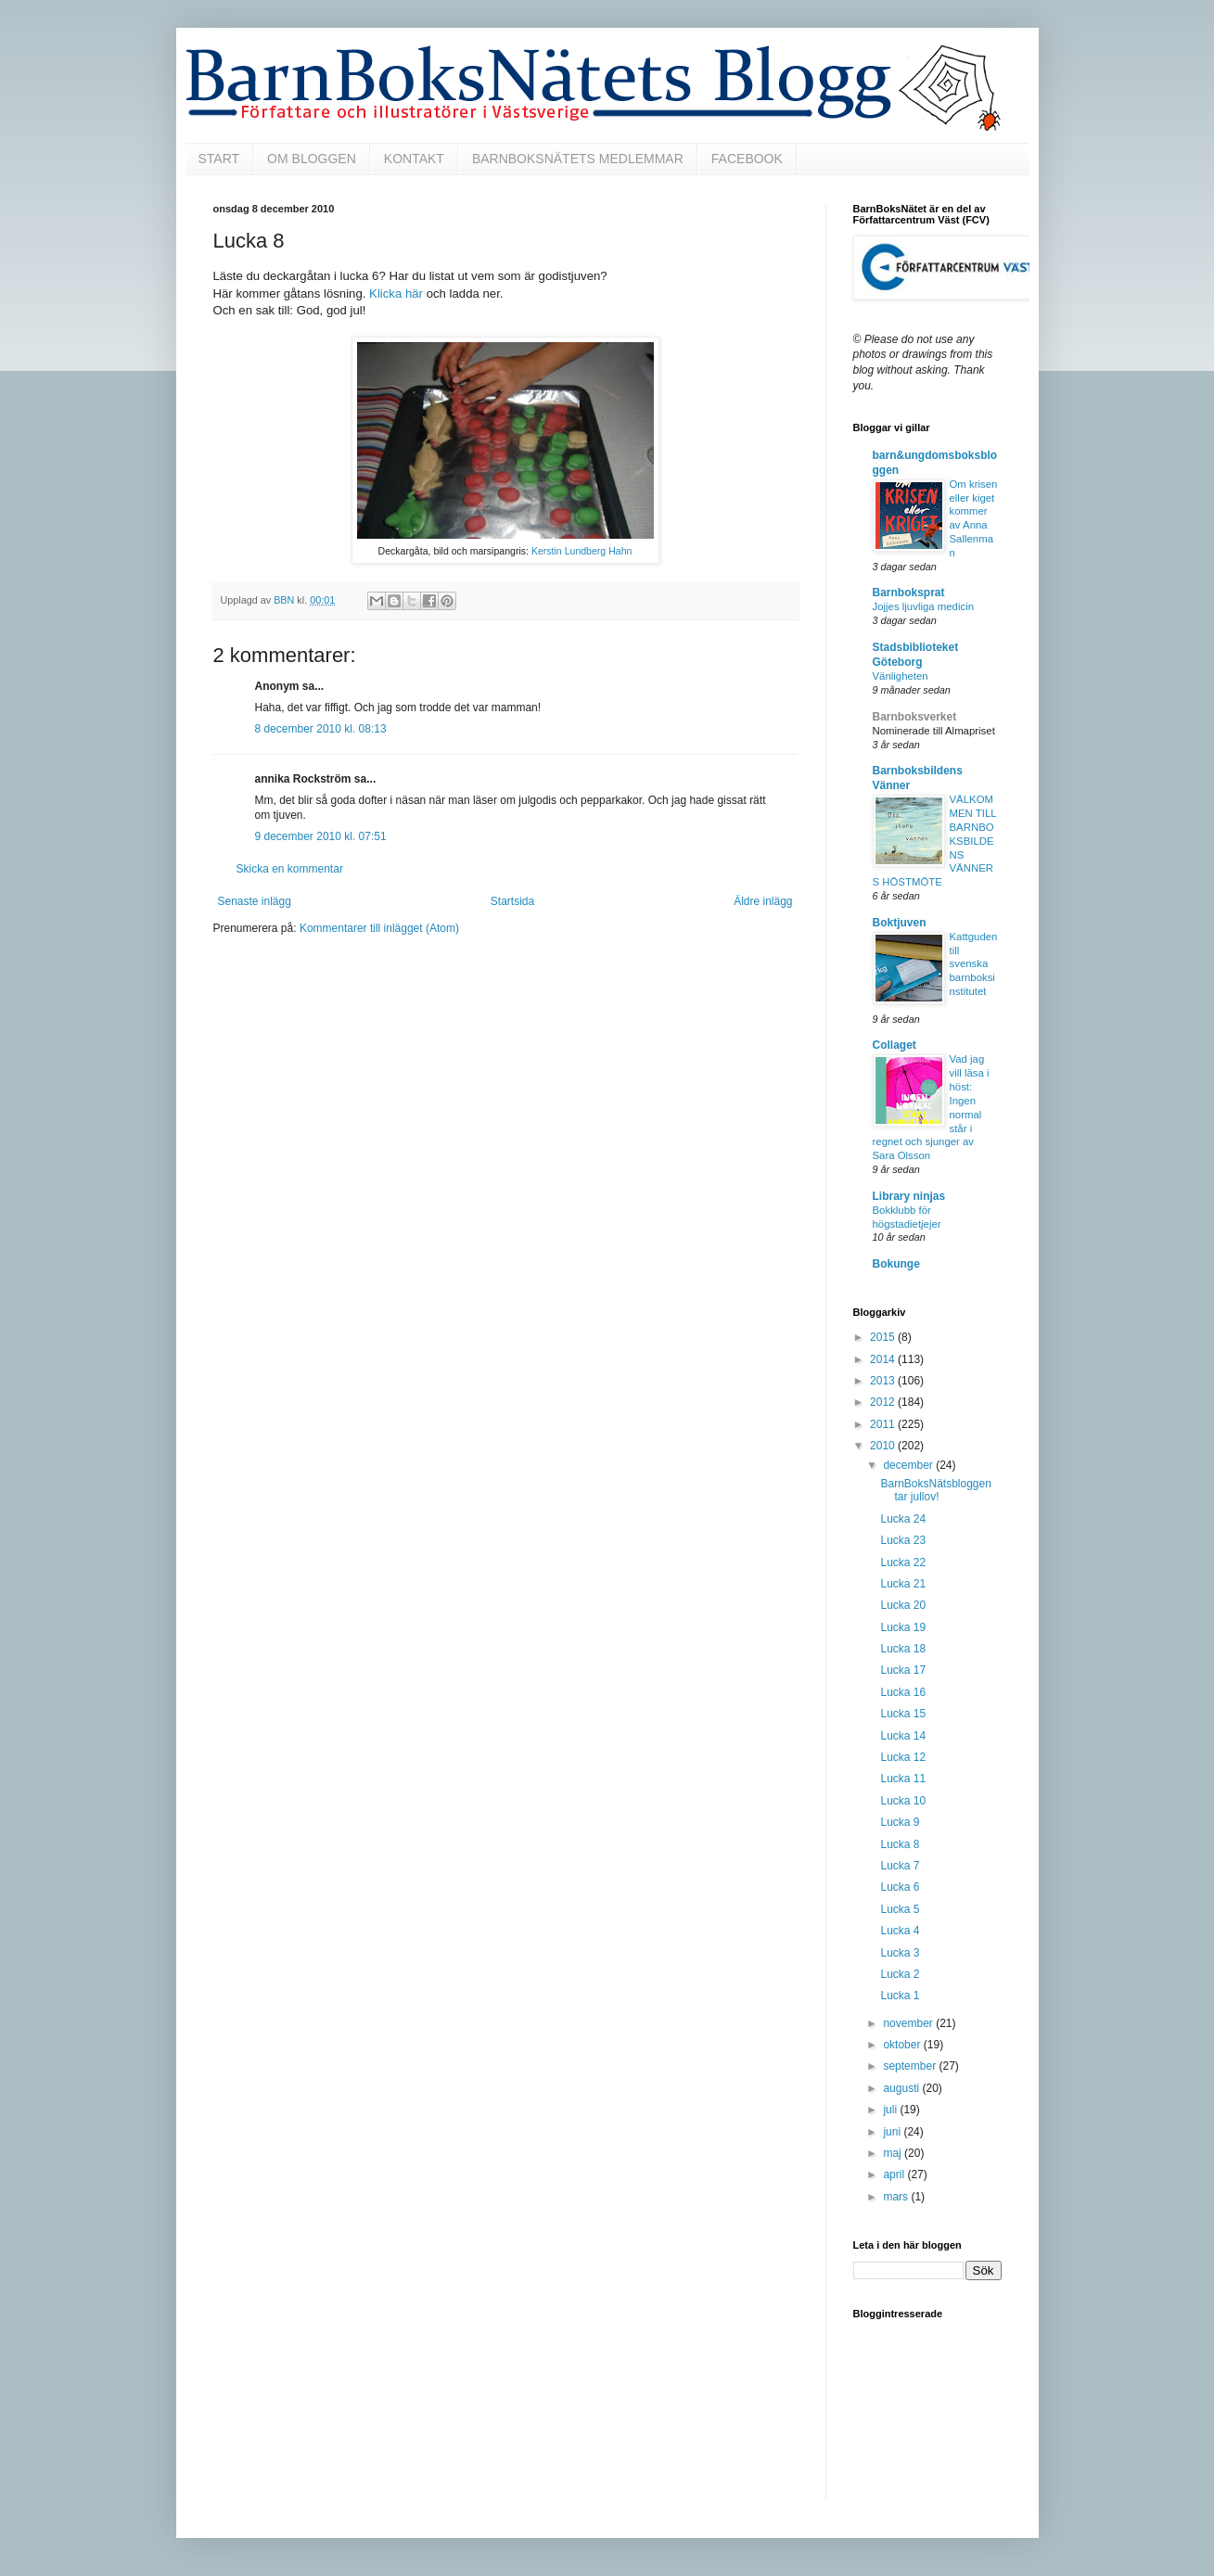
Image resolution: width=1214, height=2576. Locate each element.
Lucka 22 (903, 1562)
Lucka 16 (903, 1692)
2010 (884, 1445)
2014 (884, 1359)
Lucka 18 (903, 1648)
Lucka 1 (899, 1995)
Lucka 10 (903, 1800)
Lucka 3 (899, 1952)
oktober (903, 2044)
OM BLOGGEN (311, 158)
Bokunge (896, 1263)
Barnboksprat (909, 592)
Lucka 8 (899, 1844)
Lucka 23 (903, 1540)
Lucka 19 (903, 1627)
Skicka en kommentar (289, 868)
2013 (884, 1380)
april (895, 2174)
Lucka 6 (899, 1887)
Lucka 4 (899, 1930)
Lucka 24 (903, 1518)
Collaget (894, 1045)
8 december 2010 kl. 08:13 (321, 728)
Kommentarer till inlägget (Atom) (379, 928)
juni (893, 2131)
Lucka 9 (899, 1822)
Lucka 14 (903, 1735)
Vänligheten (900, 676)
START (219, 158)
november (909, 2023)
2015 (884, 1337)
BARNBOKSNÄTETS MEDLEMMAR (578, 158)
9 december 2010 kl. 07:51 (321, 836)
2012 (884, 1402)
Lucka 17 (903, 1670)
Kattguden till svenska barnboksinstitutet (974, 964)
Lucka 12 (903, 1757)
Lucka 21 (903, 1583)
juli (891, 2109)
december (909, 1465)
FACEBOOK (747, 158)
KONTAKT (414, 158)
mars (897, 2196)
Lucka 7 (899, 1865)
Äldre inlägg (763, 901)
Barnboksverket (915, 716)
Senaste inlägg (254, 901)
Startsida (512, 901)
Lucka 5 (899, 1909)
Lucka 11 (903, 1778)
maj (893, 2153)
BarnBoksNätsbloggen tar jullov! (935, 1490)
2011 (884, 1424)
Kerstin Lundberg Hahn (581, 550)
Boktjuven (899, 922)
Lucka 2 (899, 1974)
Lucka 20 (903, 1605)
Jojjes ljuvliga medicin (924, 606)
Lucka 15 (903, 1713)
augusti (902, 2088)
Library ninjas (909, 1196)
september (911, 2066)
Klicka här (396, 293)
